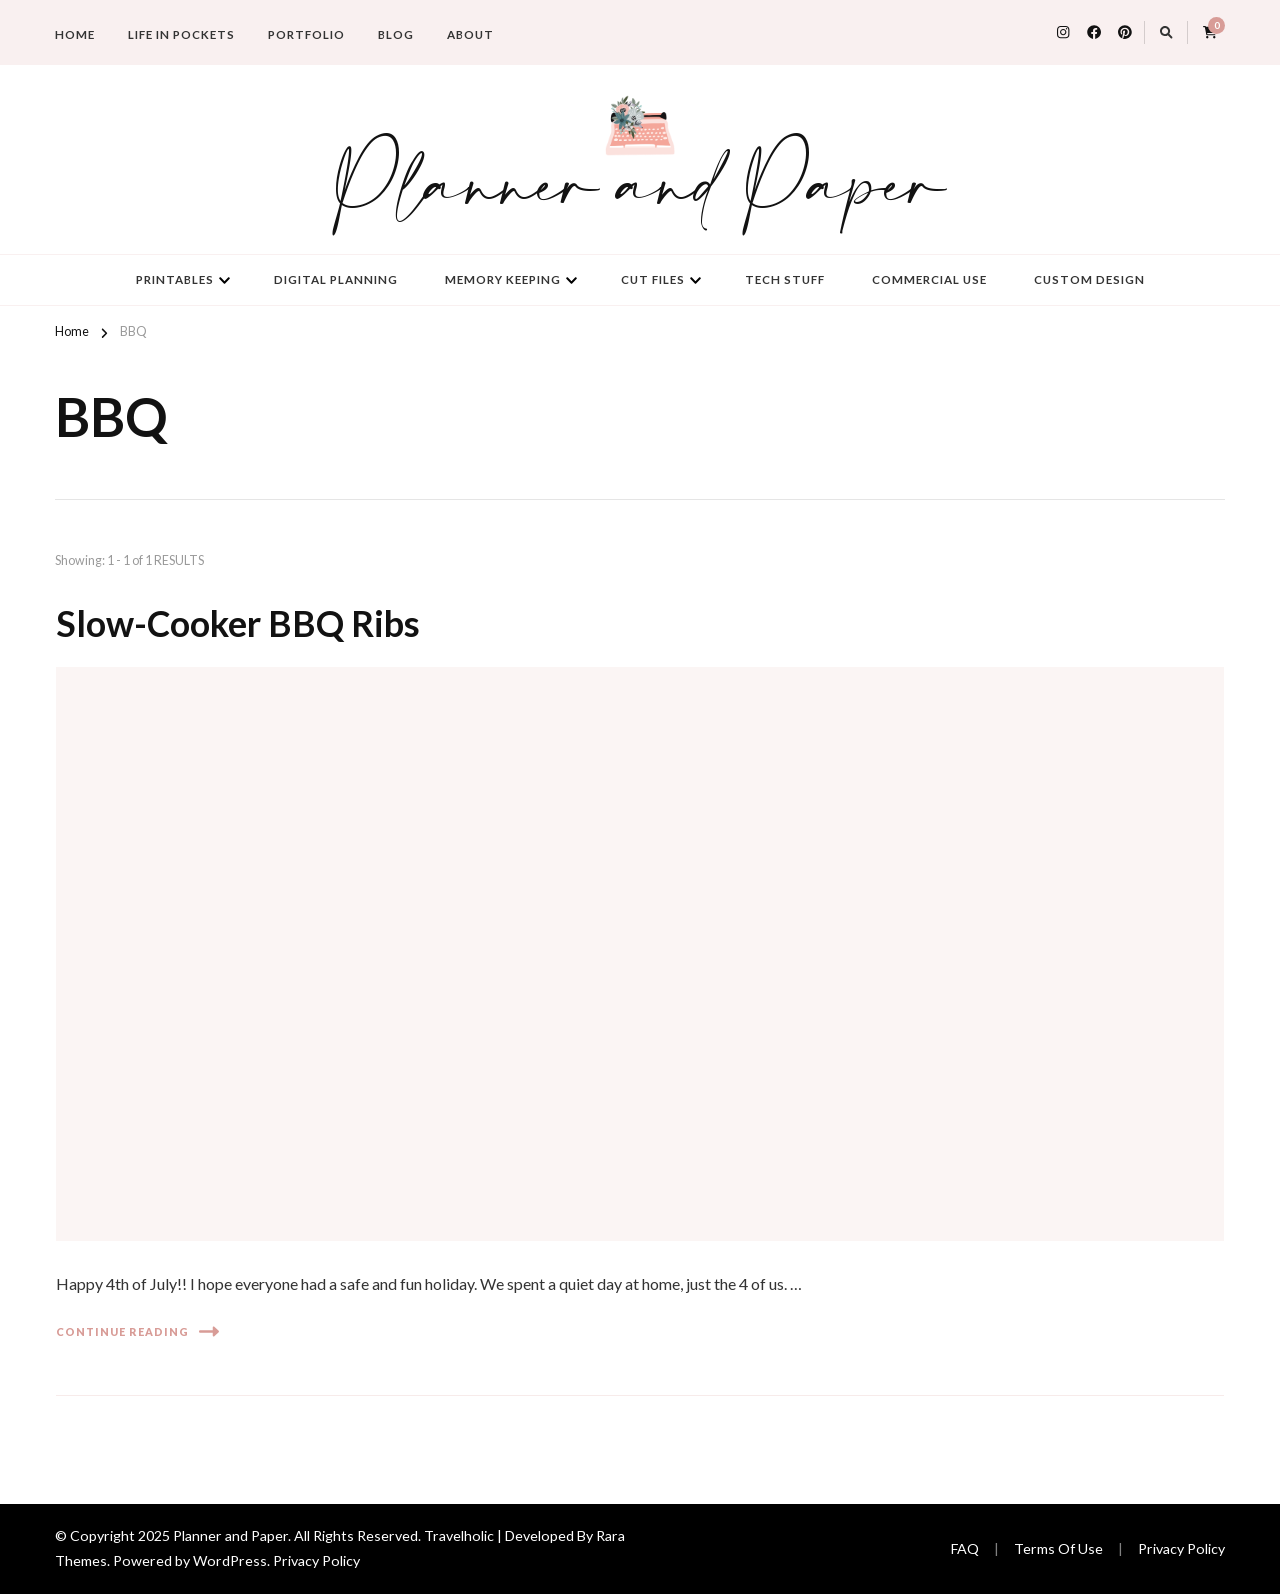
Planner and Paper (640, 189)
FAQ (965, 1548)
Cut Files (653, 279)
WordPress (230, 1560)
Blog (396, 34)
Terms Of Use (1058, 1548)
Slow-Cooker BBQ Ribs (238, 623)
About (470, 34)
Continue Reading (137, 1331)
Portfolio (306, 34)
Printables (175, 279)
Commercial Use (929, 279)
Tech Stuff (785, 279)
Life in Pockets (181, 34)
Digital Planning (336, 279)
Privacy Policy (316, 1560)
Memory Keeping (503, 279)
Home (75, 34)
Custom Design (1089, 279)
